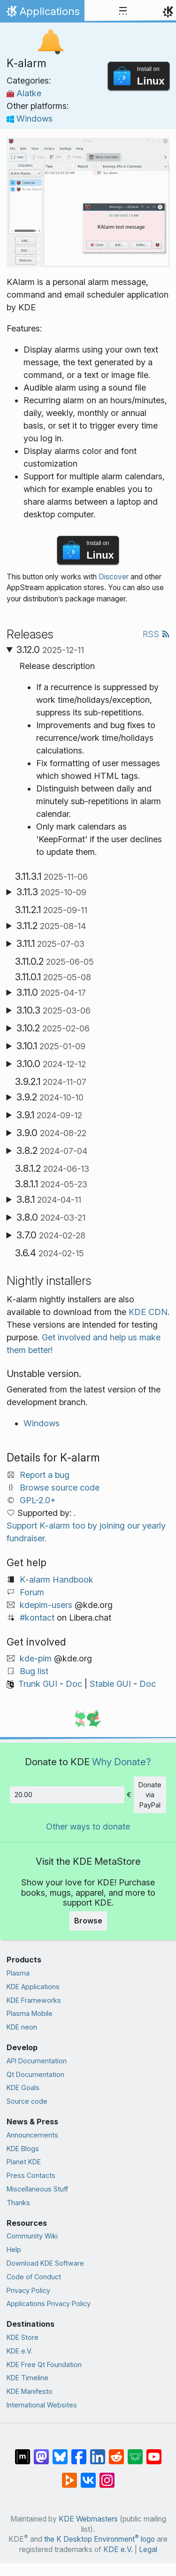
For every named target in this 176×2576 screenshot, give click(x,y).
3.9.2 (50, 1097)
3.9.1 (49, 1115)
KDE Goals (23, 2088)
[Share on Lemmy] (135, 2452)
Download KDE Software (45, 2263)
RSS (156, 634)
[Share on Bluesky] (60, 2452)
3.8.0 (50, 1217)
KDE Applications (33, 1987)
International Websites (42, 2405)
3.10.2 (53, 1028)
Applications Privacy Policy (49, 2303)
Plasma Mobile (30, 2013)
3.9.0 (51, 1132)
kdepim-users (46, 1605)
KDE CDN (148, 1312)
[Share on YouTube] (153, 2452)
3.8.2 (51, 1150)
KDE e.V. (19, 2351)
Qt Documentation (35, 2074)
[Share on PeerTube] (69, 2475)
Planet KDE (24, 2162)
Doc (74, 1684)
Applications (42, 14)
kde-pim (36, 1658)
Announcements (32, 2135)
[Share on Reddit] (116, 2452)
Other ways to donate (88, 1826)
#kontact (37, 1617)
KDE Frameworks (34, 2000)
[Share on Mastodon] (41, 2452)
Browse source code (59, 1487)
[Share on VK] (88, 2475)
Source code (27, 2101)
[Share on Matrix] (22, 2452)
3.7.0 (50, 1235)
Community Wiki (32, 2236)
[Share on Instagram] (107, 2475)
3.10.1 (50, 1046)
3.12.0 (50, 649)
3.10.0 (51, 1063)
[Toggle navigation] (123, 11)
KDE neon (22, 2027)
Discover (114, 576)
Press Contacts (31, 2175)
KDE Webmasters (88, 2518)
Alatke (24, 93)
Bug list (34, 1671)
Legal (148, 2549)
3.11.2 (51, 925)
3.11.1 (50, 943)
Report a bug (44, 1475)
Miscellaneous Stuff (37, 2189)
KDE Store (22, 2337)
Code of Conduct (34, 2277)
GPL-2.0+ (38, 1500)
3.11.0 (51, 992)
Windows (30, 118)
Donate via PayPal (149, 1795)
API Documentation (37, 2061)
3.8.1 (48, 1199)
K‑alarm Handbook (56, 1579)
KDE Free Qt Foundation (44, 2364)
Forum (32, 1592)
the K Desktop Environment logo (99, 2539)
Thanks (18, 2203)
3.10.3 (53, 1010)
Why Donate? (121, 1762)
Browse (88, 1920)
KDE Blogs (23, 2149)
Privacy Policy (28, 2290)
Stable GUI (110, 1684)
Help (14, 2249)
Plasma (18, 1973)
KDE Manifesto (30, 2391)
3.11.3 (51, 892)
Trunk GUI (37, 1684)
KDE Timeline (27, 2378)
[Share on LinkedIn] (97, 2452)
